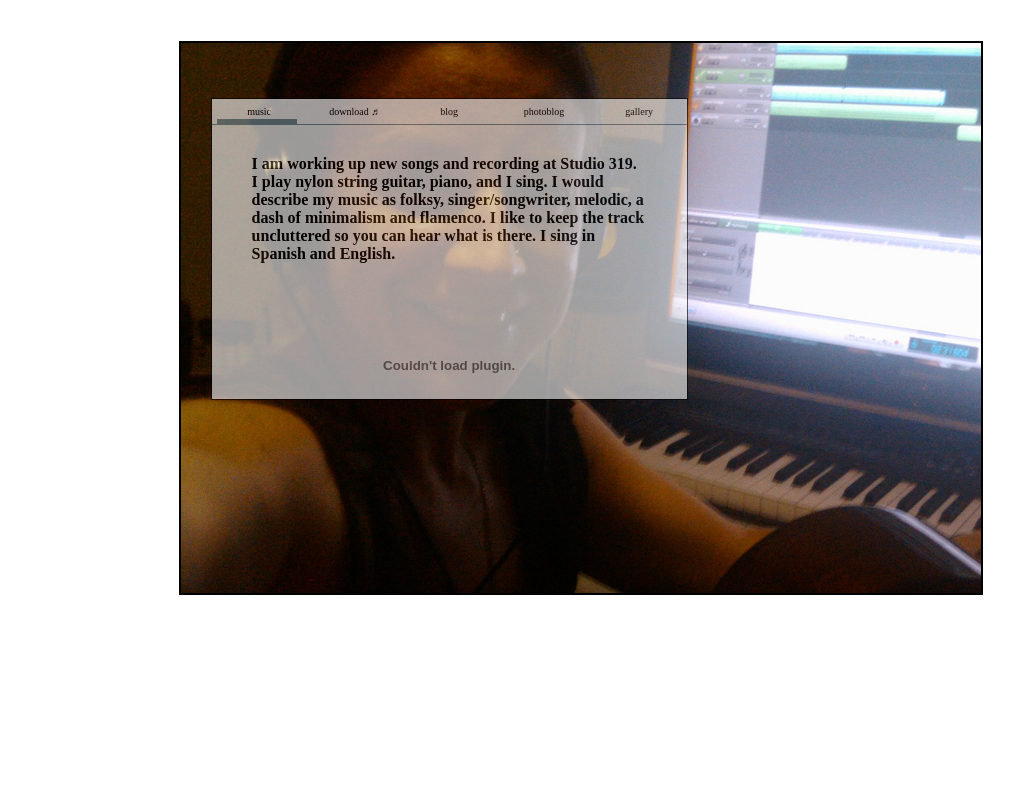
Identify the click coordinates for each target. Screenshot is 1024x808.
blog (449, 111)
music (259, 111)
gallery (639, 111)
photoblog (544, 111)
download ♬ (353, 111)
